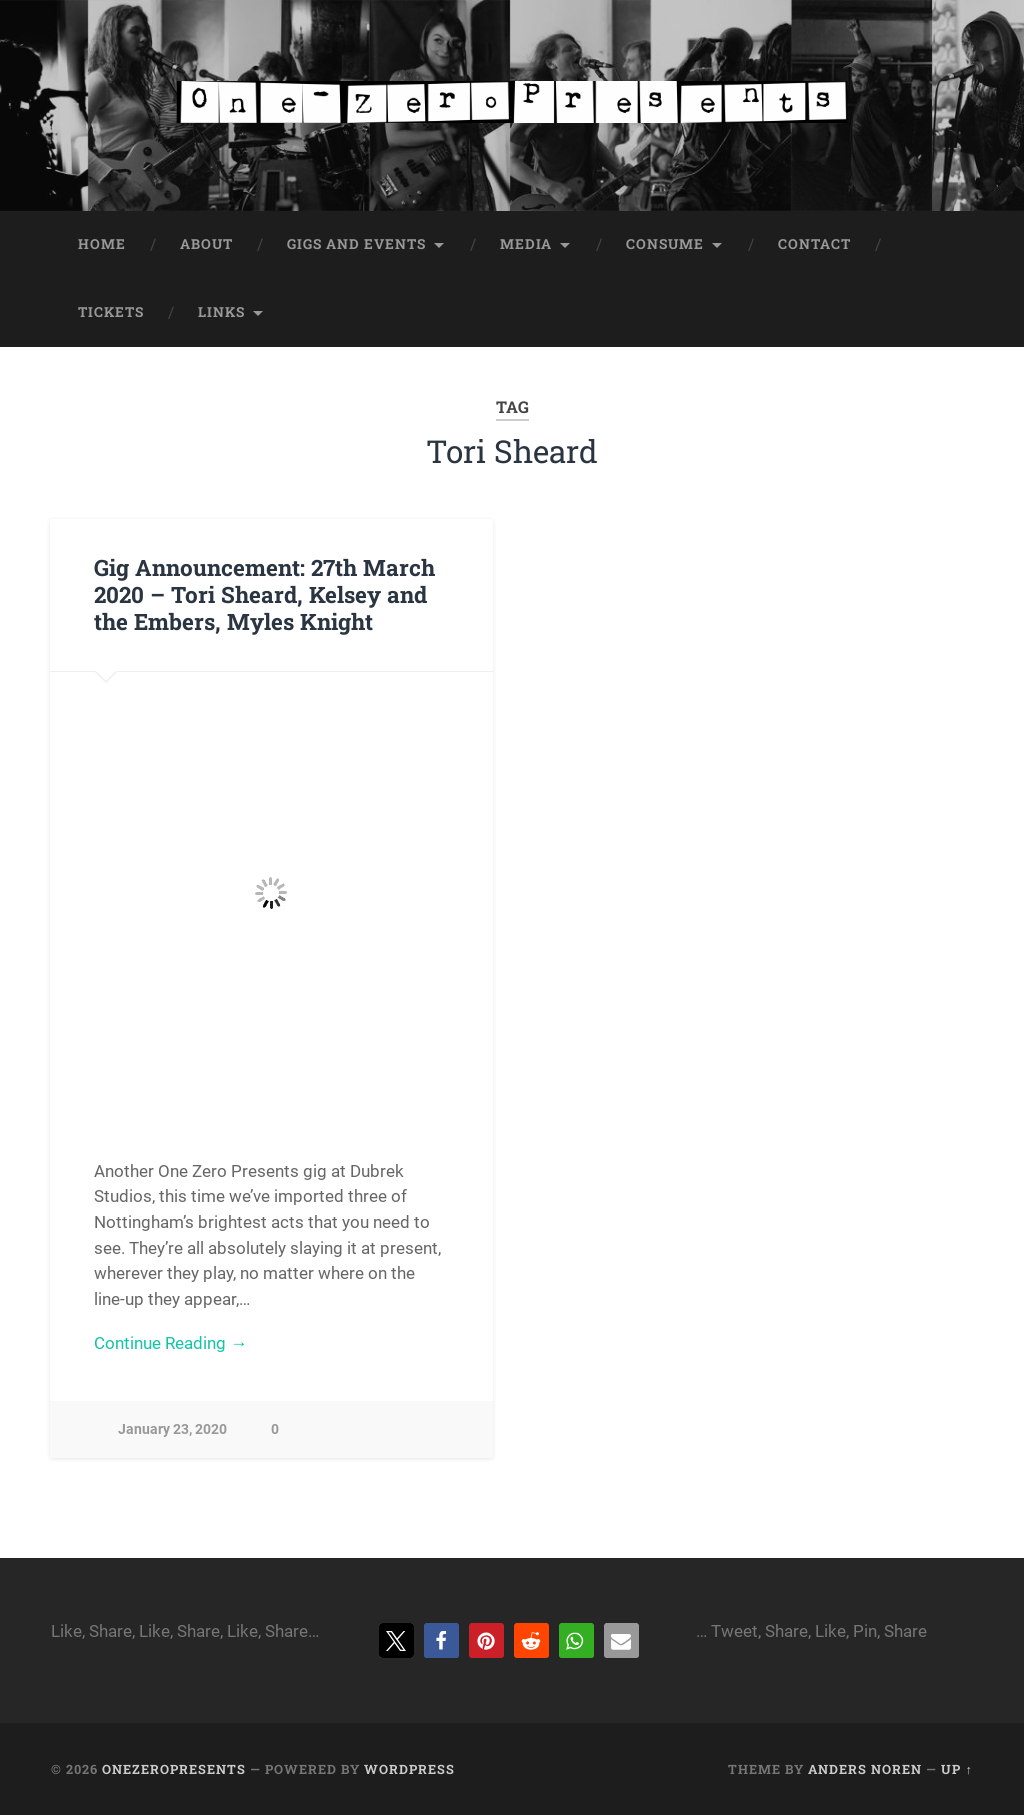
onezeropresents (174, 1769)
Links (221, 312)
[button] (396, 1640)
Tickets (111, 312)
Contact (814, 244)
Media (526, 244)
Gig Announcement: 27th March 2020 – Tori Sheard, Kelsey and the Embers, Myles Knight (264, 594)
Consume (665, 244)
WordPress (409, 1769)
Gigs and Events (356, 244)
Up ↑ (956, 1769)
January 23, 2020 (172, 1429)
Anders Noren (865, 1769)
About (206, 244)
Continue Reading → (170, 1343)
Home (102, 244)
